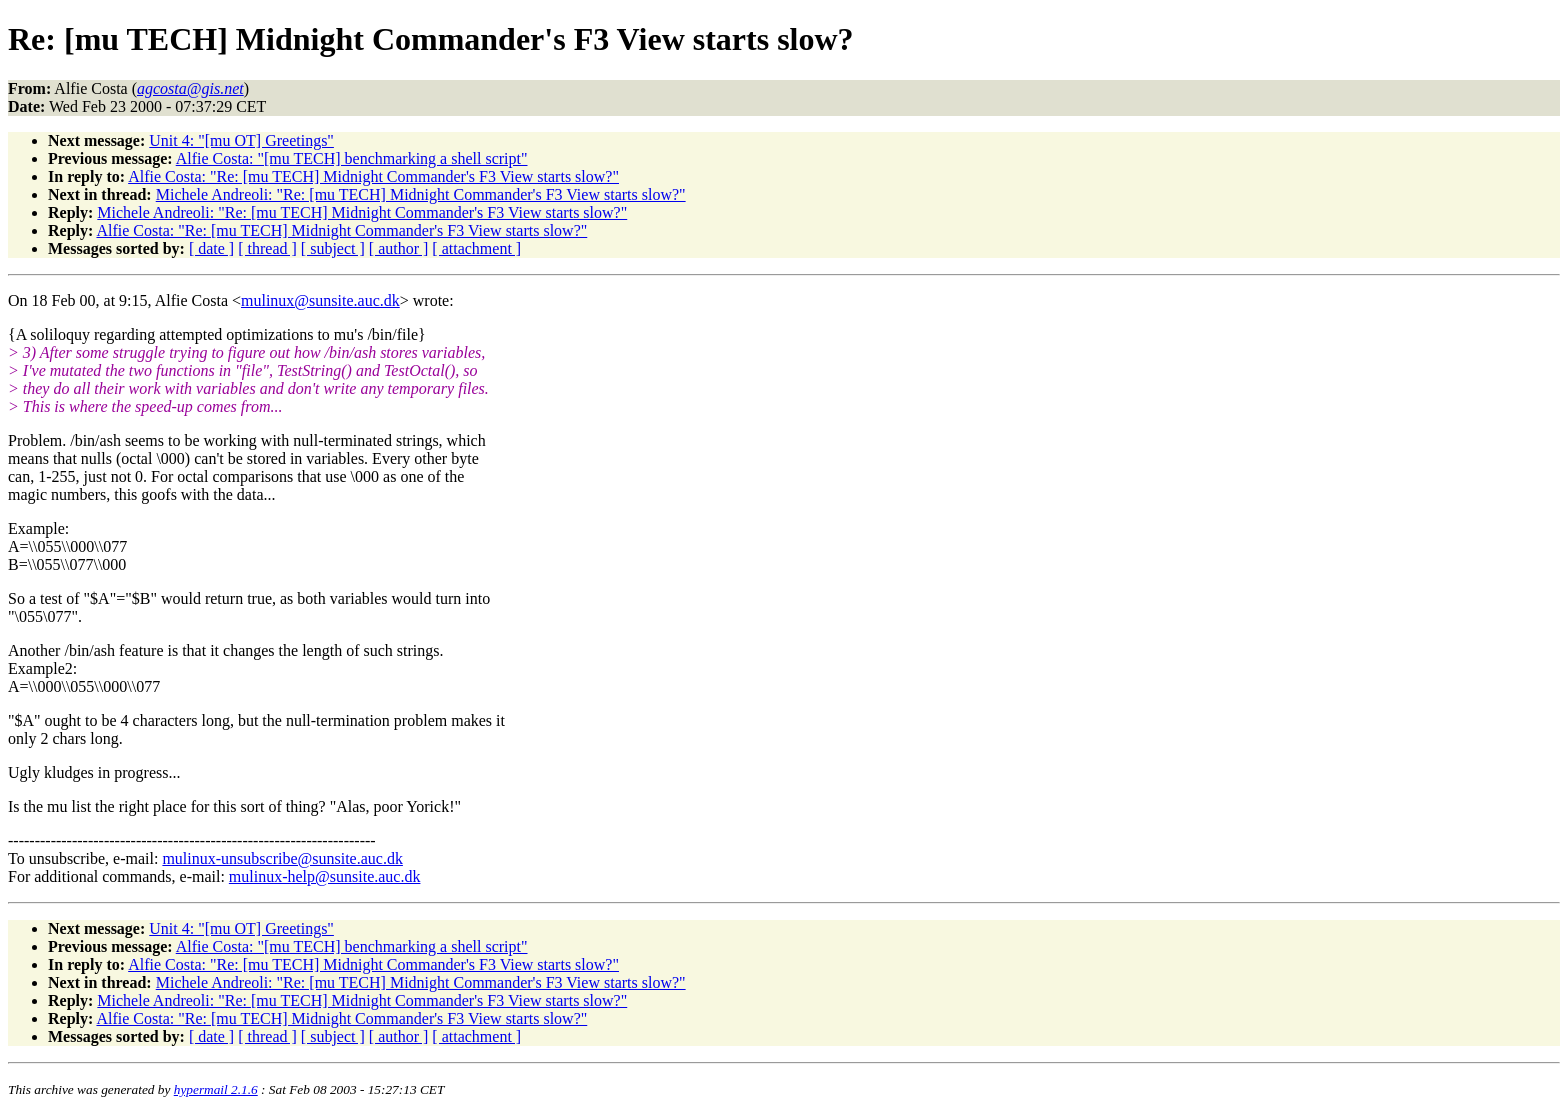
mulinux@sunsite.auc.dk (320, 300)
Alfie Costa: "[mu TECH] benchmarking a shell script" (352, 158)
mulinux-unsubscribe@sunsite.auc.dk (282, 858)
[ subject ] (333, 248)
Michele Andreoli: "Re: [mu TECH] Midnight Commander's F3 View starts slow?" (421, 194)
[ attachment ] (476, 248)
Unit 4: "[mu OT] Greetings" (241, 140)
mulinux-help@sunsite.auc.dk (325, 876)
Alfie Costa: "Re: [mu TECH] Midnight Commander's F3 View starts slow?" (373, 176)
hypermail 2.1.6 (216, 1089)
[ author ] (399, 248)
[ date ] (211, 248)
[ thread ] (267, 248)
